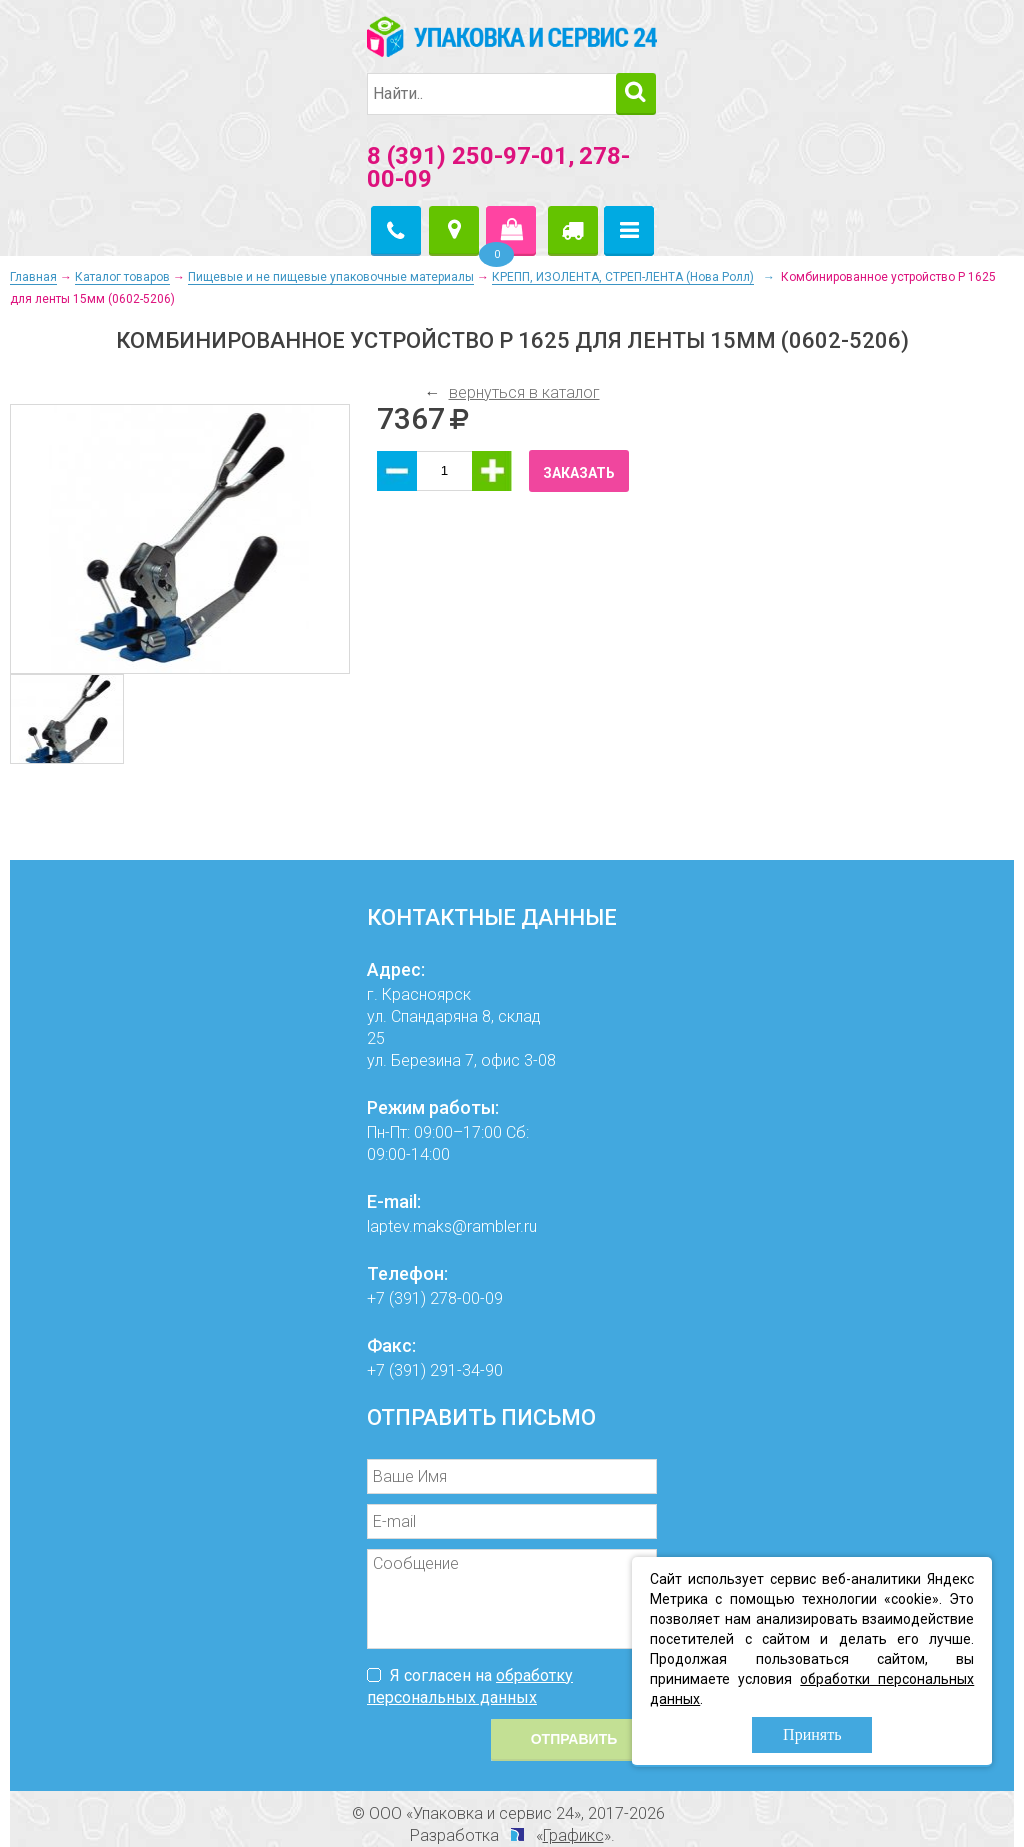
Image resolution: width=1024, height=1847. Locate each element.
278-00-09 (466, 1298)
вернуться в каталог (524, 392)
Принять (812, 1734)
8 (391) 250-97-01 (467, 156)
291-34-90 (466, 1370)
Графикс (573, 1835)
